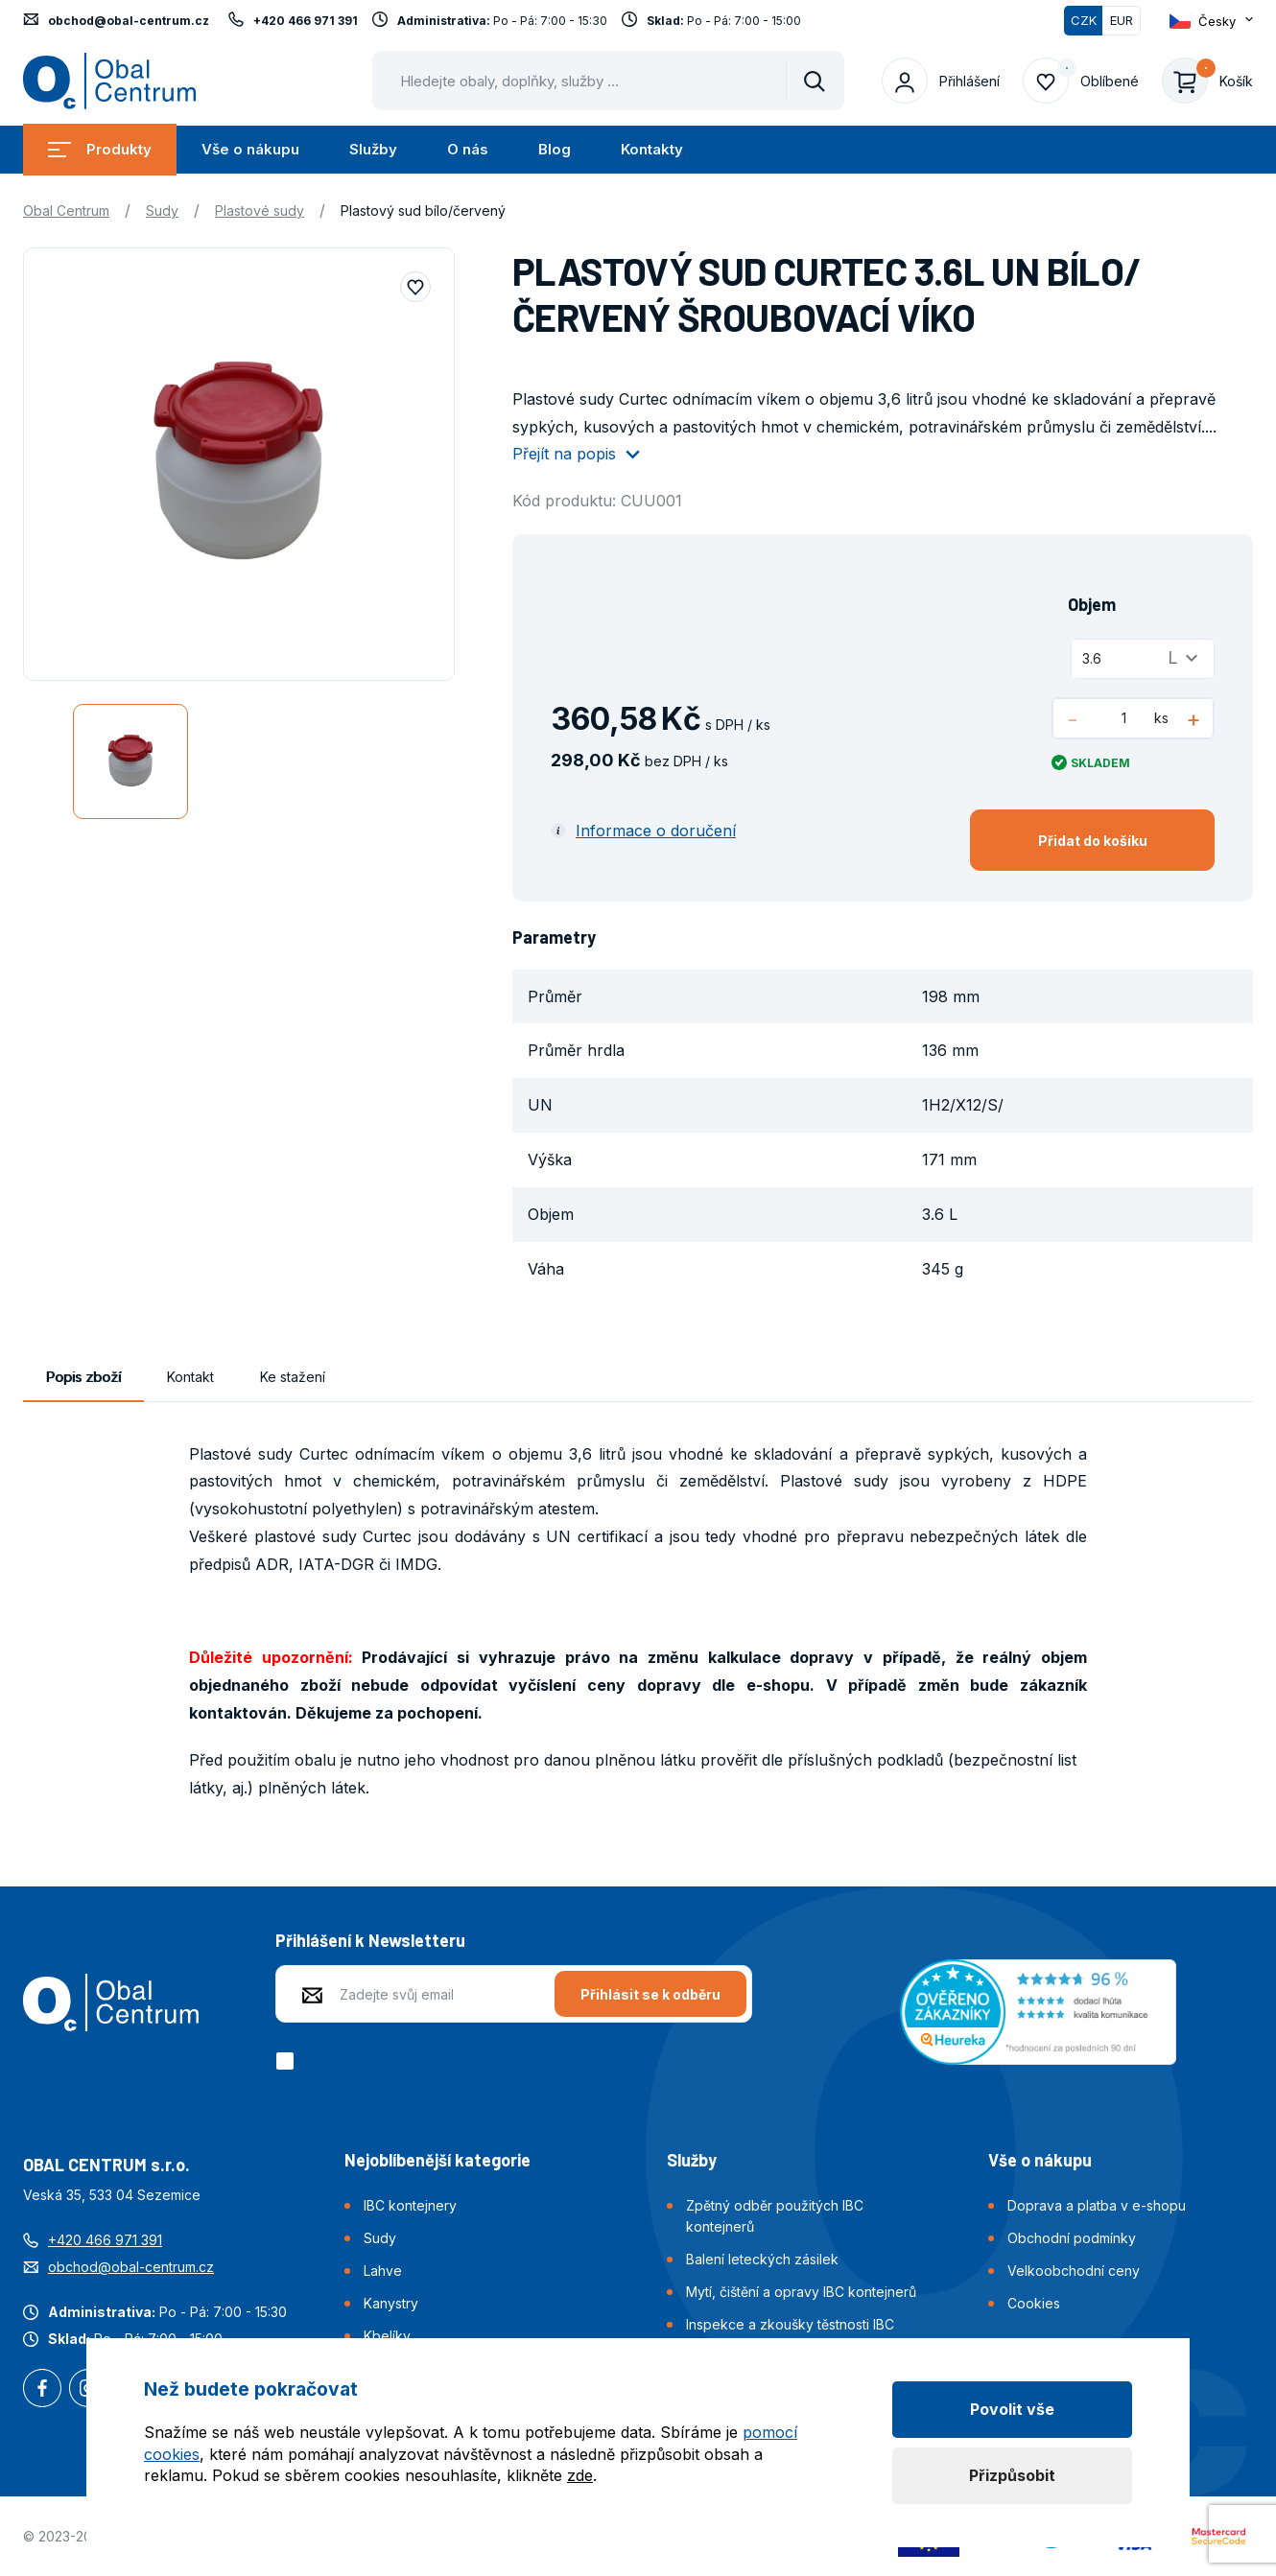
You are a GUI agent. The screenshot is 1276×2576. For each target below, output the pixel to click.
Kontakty (652, 149)
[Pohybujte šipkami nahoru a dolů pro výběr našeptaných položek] (608, 80)
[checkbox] (288, 2061)
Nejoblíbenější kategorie (437, 2159)
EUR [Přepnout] (1121, 20)
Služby (373, 149)
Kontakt (190, 1377)
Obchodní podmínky (1071, 2238)
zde (580, 2475)
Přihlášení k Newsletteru (370, 1940)
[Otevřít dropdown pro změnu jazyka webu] (1211, 20)
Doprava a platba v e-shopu (1096, 2205)
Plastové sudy (259, 210)
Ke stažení (292, 1377)
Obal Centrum (66, 210)
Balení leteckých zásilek (762, 2259)
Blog (554, 149)
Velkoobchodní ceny (1073, 2270)
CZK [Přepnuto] (1084, 20)
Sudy (162, 210)
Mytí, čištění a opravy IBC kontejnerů (801, 2291)
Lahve (383, 2270)
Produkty (100, 149)
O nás (467, 149)
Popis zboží (83, 1377)
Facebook (42, 2390)
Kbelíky (387, 2336)
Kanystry (391, 2303)
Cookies (1033, 2303)
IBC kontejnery (410, 2205)
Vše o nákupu (250, 149)
